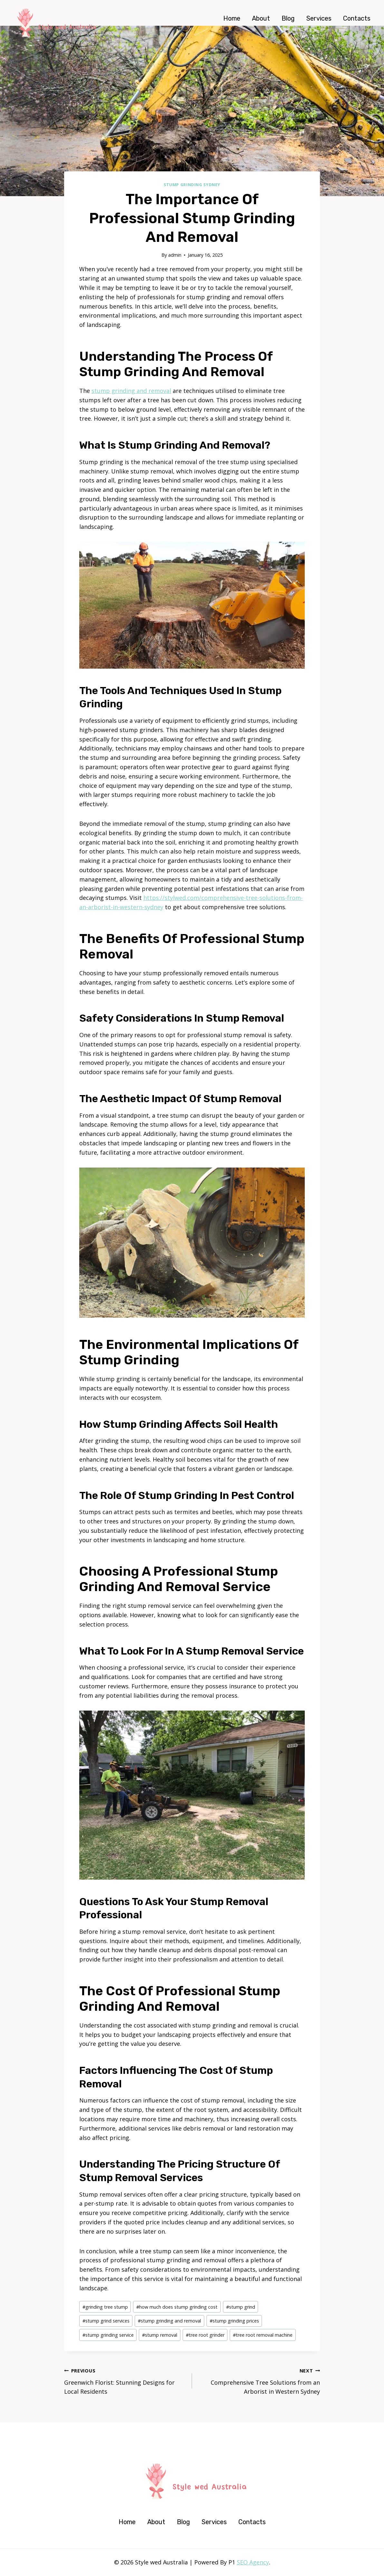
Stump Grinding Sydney (192, 184)
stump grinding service (108, 2335)
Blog (288, 18)
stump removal (159, 2335)
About (261, 18)
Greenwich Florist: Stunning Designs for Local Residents (125, 2381)
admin (174, 255)
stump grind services (106, 2321)
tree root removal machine (263, 2335)
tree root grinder (205, 2335)
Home (231, 18)
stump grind (240, 2307)
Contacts (356, 18)
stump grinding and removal (131, 391)
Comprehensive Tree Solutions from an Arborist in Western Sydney (259, 2381)
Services (318, 18)
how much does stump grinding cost (176, 2307)
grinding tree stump (105, 2307)
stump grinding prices (234, 2321)
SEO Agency (253, 2562)
